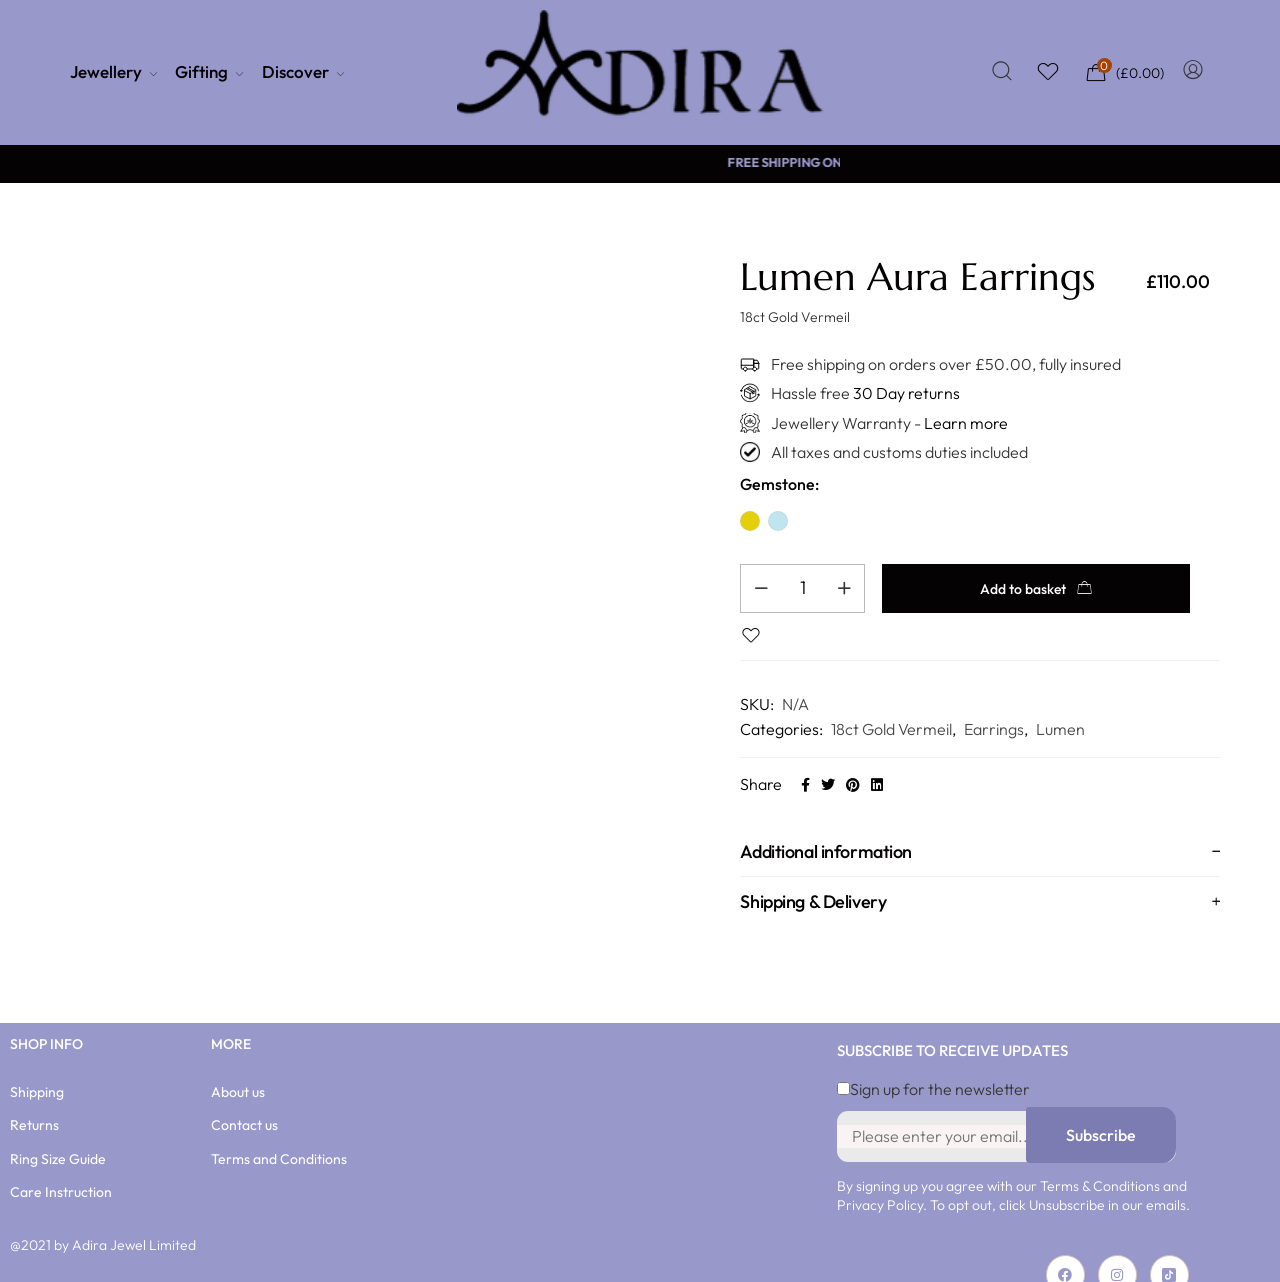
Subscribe (1101, 1112)
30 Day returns (906, 393)
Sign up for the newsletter (933, 1066)
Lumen (1060, 706)
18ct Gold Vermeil (891, 706)
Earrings (994, 706)
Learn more (966, 423)
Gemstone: (779, 484)
